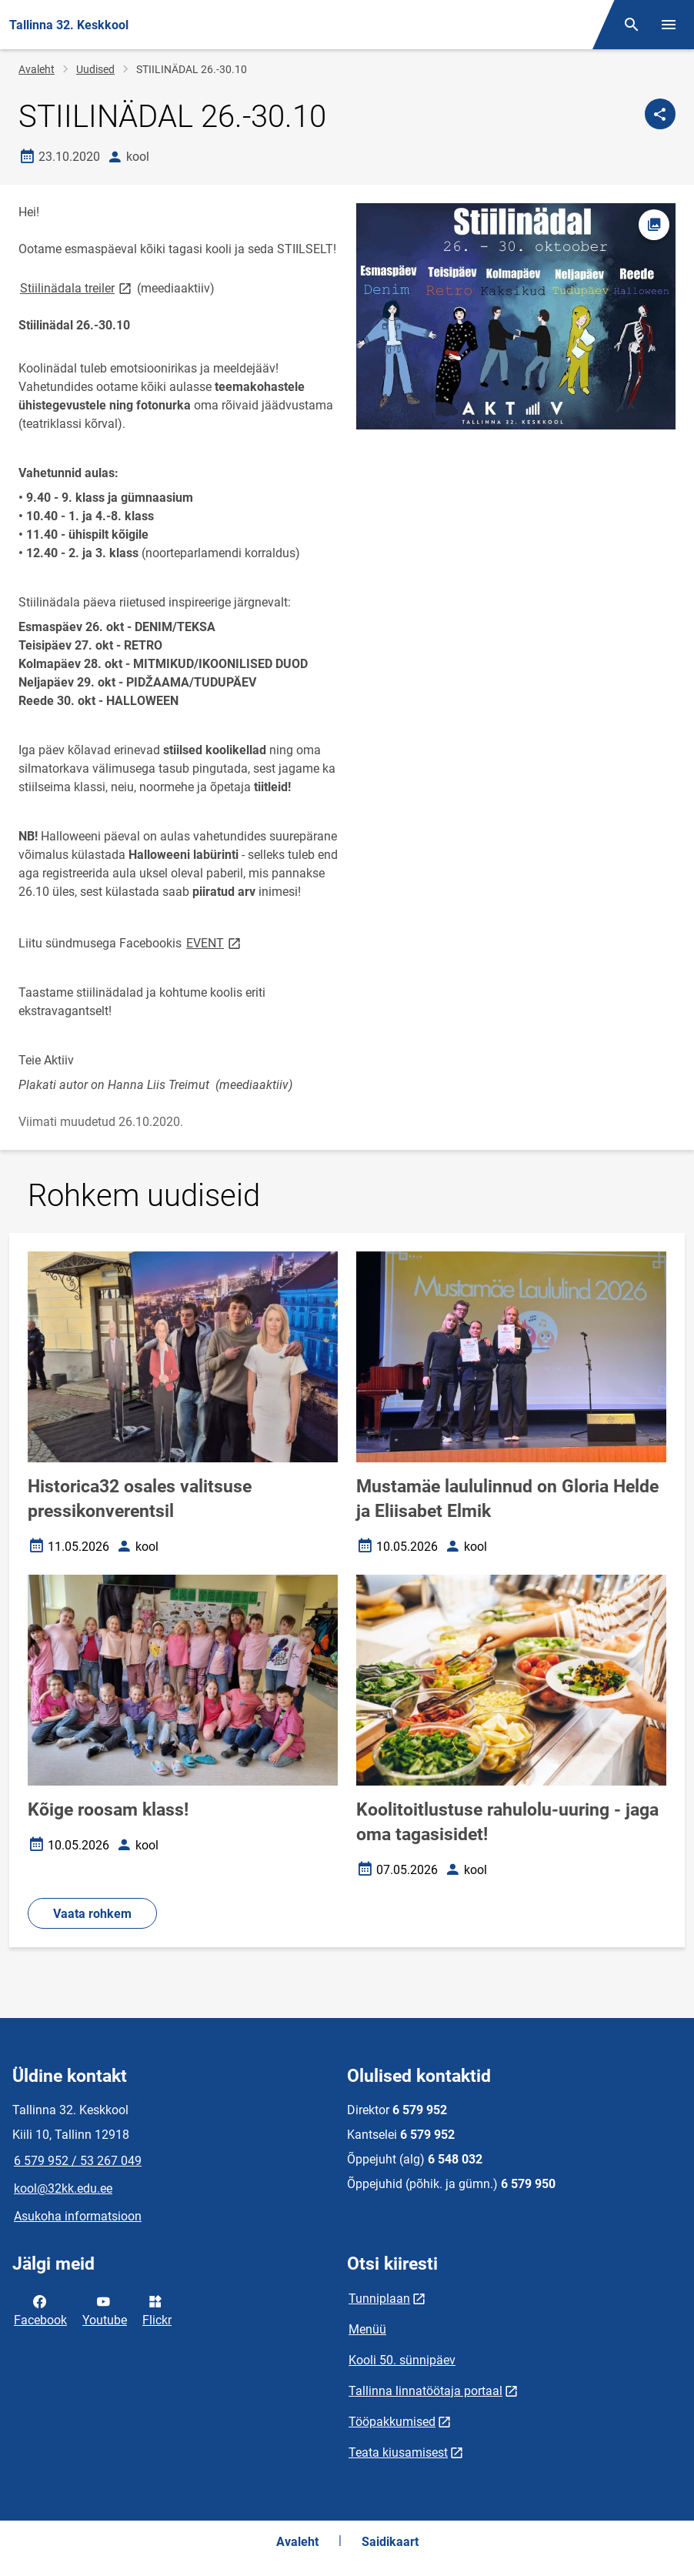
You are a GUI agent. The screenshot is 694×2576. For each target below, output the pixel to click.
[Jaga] (660, 114)
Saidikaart (390, 2541)
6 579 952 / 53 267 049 (78, 2160)
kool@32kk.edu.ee (63, 2188)
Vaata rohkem (92, 1913)
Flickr (157, 2309)
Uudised (95, 69)
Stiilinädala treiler (77, 287)
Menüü (367, 2329)
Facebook (40, 2309)
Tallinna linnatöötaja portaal (425, 2391)
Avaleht (36, 69)
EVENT (214, 942)
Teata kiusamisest (398, 2452)
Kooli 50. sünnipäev (402, 2360)
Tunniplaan (379, 2298)
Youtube (104, 2309)
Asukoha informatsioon (78, 2216)
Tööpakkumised (392, 2421)
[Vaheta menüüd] (668, 24)
